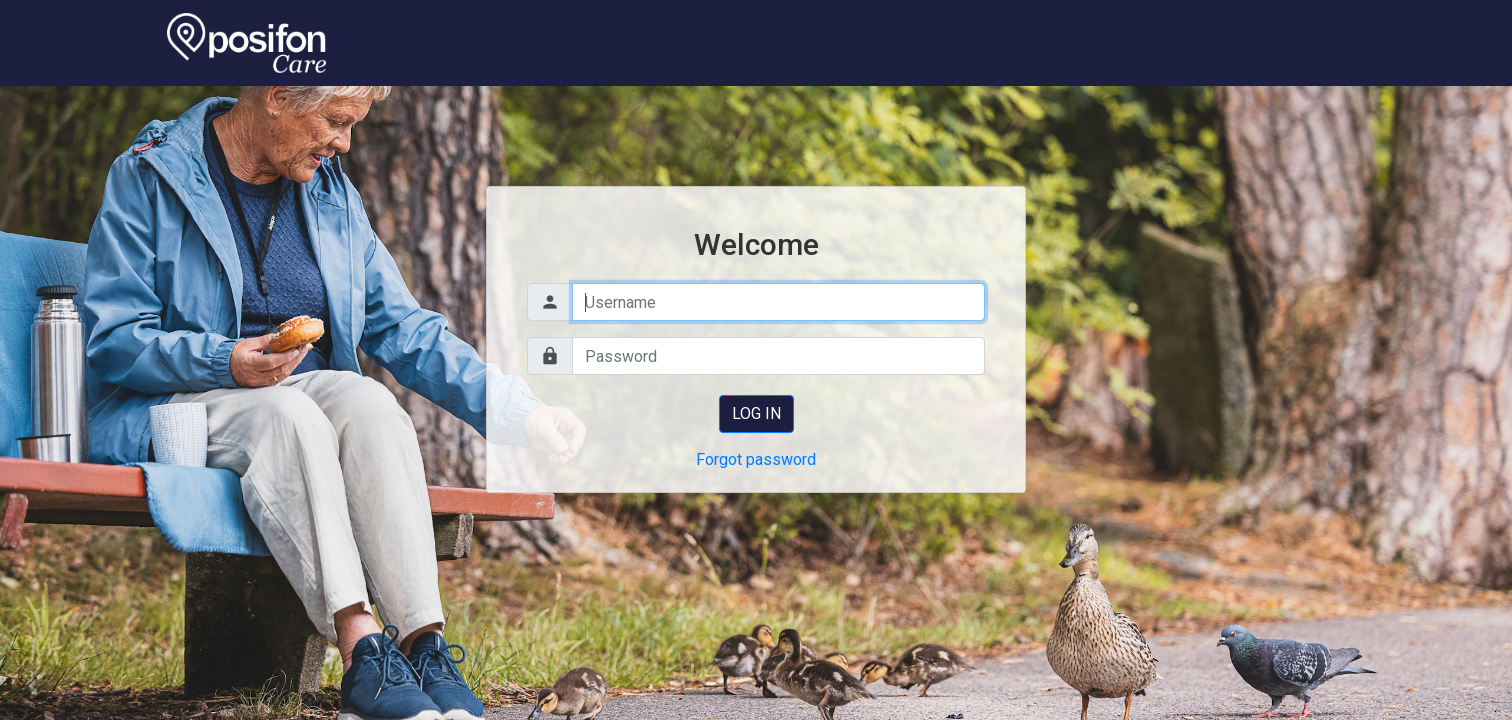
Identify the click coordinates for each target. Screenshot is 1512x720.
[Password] (778, 356)
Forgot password (756, 459)
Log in (756, 413)
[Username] (778, 302)
